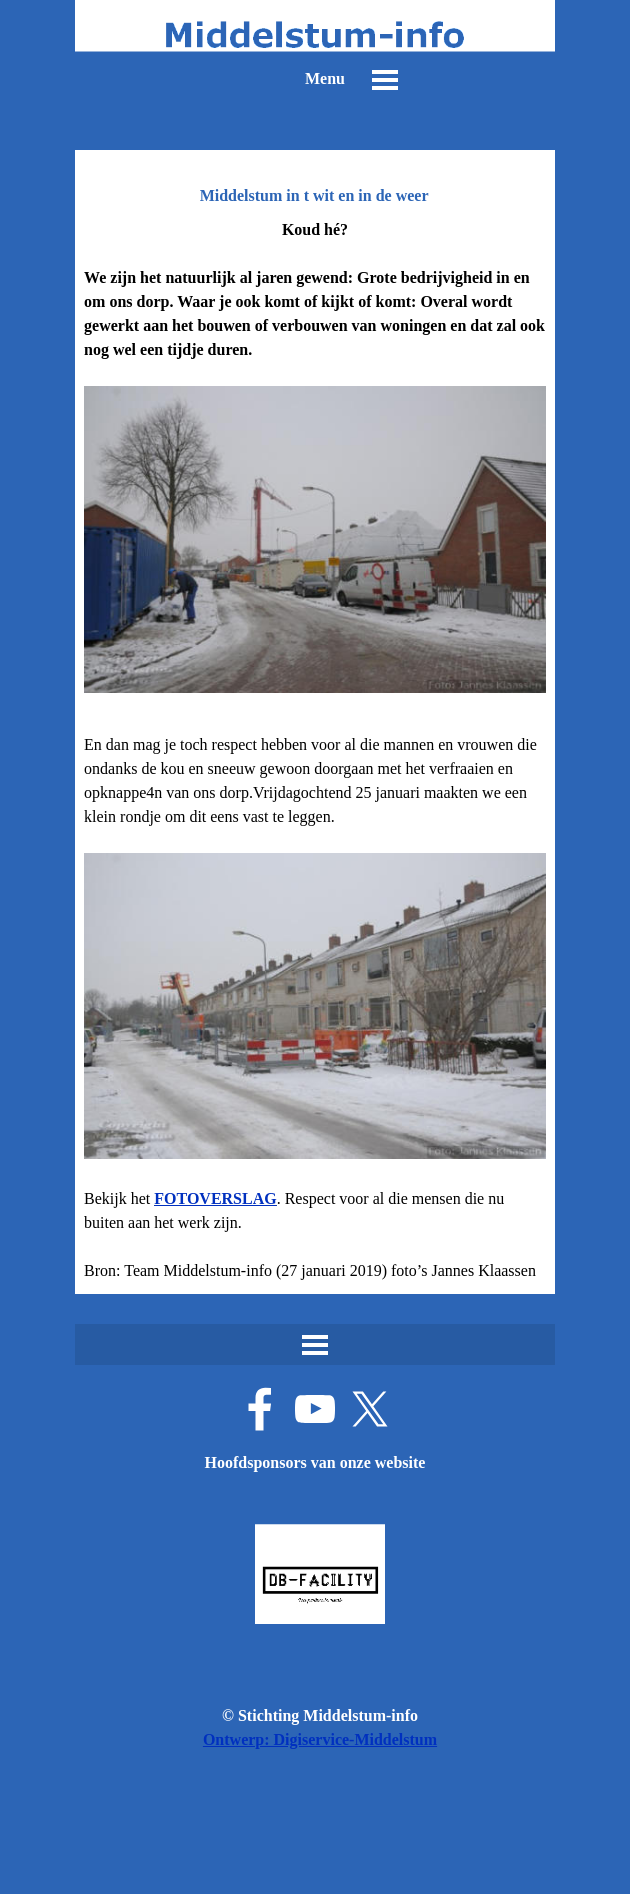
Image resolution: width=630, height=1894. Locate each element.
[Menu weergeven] (385, 80)
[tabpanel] (315, 750)
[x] (370, 1409)
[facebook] (260, 1409)
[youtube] (315, 1409)
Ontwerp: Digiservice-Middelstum (320, 1739)
